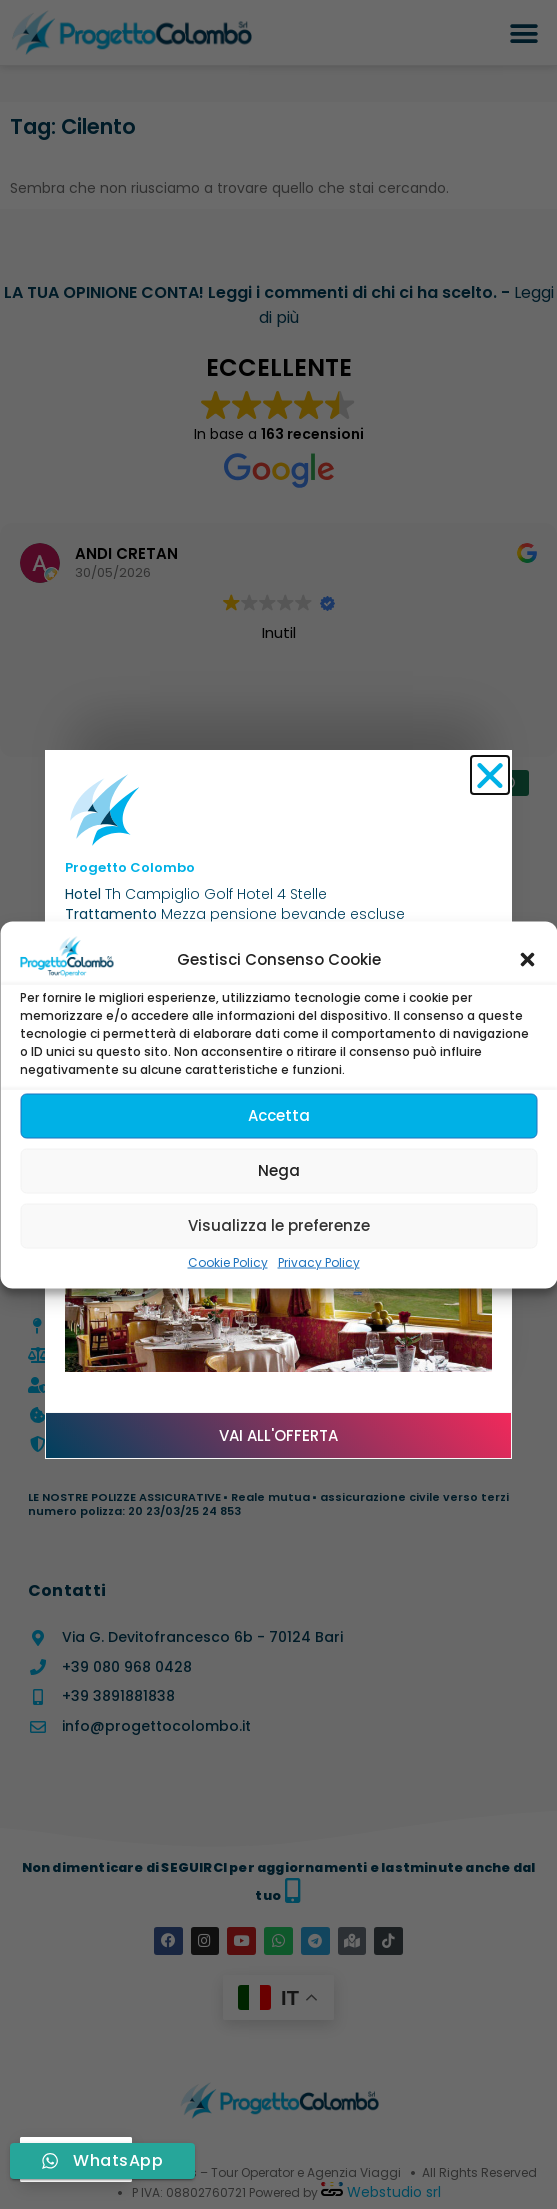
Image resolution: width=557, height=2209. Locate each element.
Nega (279, 1170)
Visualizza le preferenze (279, 1225)
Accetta (279, 1115)
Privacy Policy (319, 1261)
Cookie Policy (228, 1261)
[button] (527, 960)
